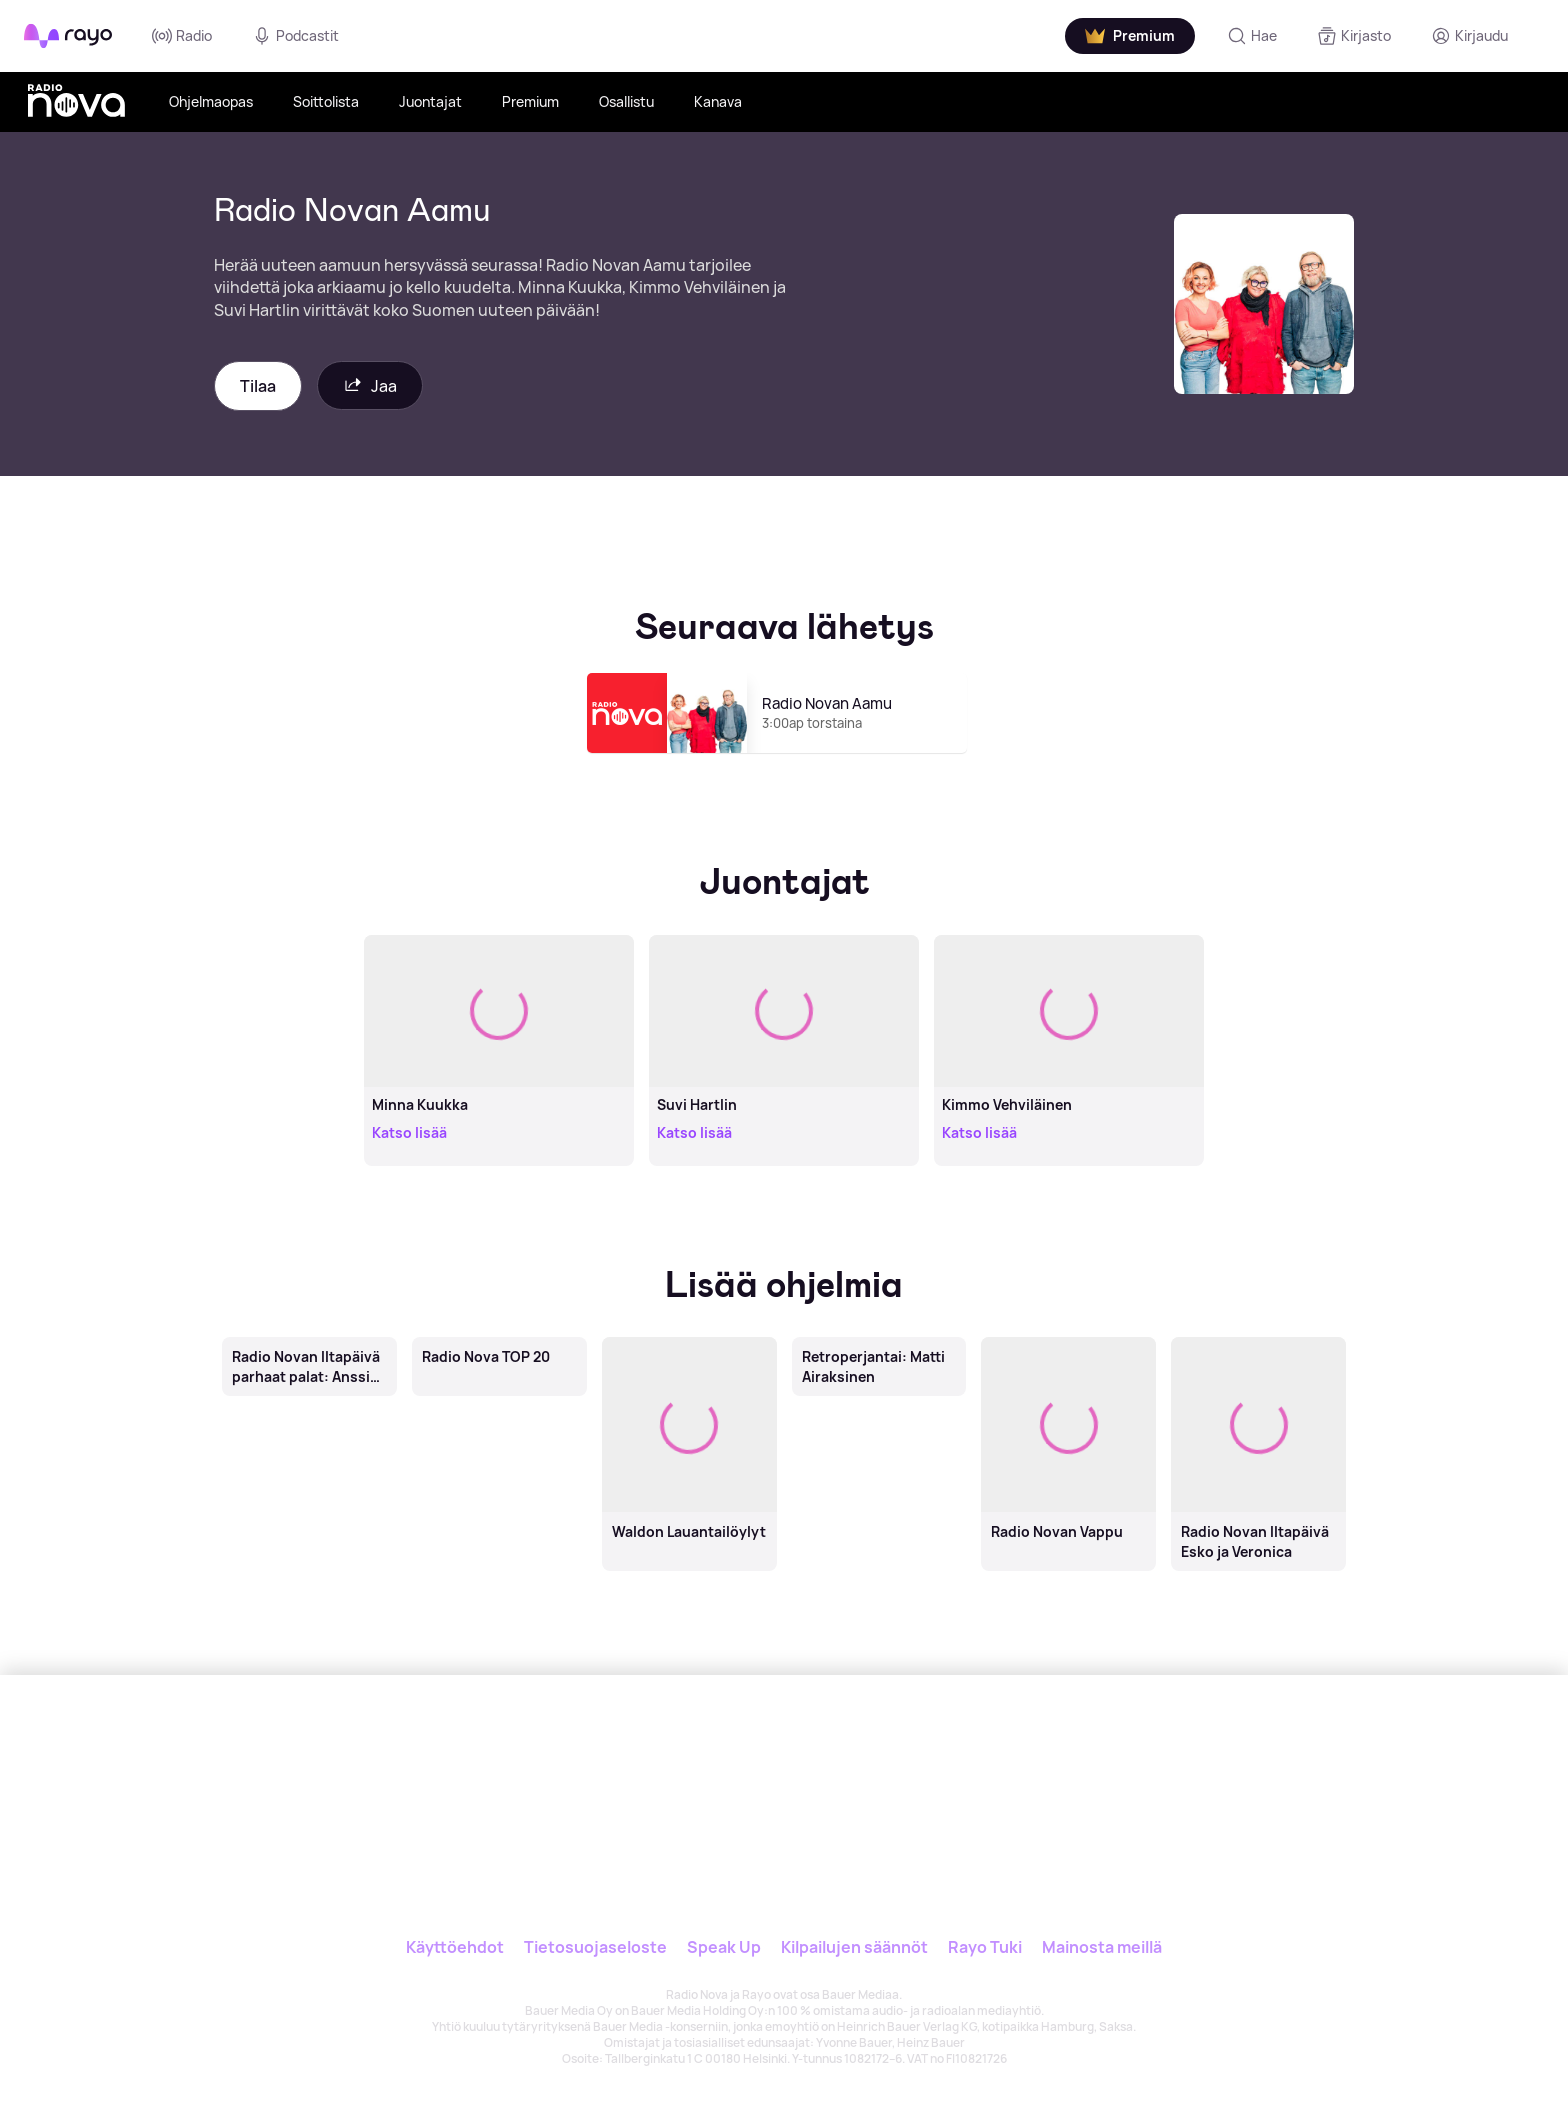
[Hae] (1252, 36)
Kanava (718, 101)
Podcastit (295, 36)
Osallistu (626, 101)
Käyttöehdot (455, 1947)
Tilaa (258, 386)
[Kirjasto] (1354, 36)
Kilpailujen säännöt (854, 1947)
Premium (530, 101)
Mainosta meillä (1102, 1947)
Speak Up (724, 1947)
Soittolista (326, 101)
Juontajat (430, 101)
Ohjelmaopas (211, 101)
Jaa (370, 385)
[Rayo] (651, 1767)
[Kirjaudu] (1469, 36)
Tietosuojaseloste (595, 1947)
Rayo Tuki (985, 1947)
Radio (182, 36)
